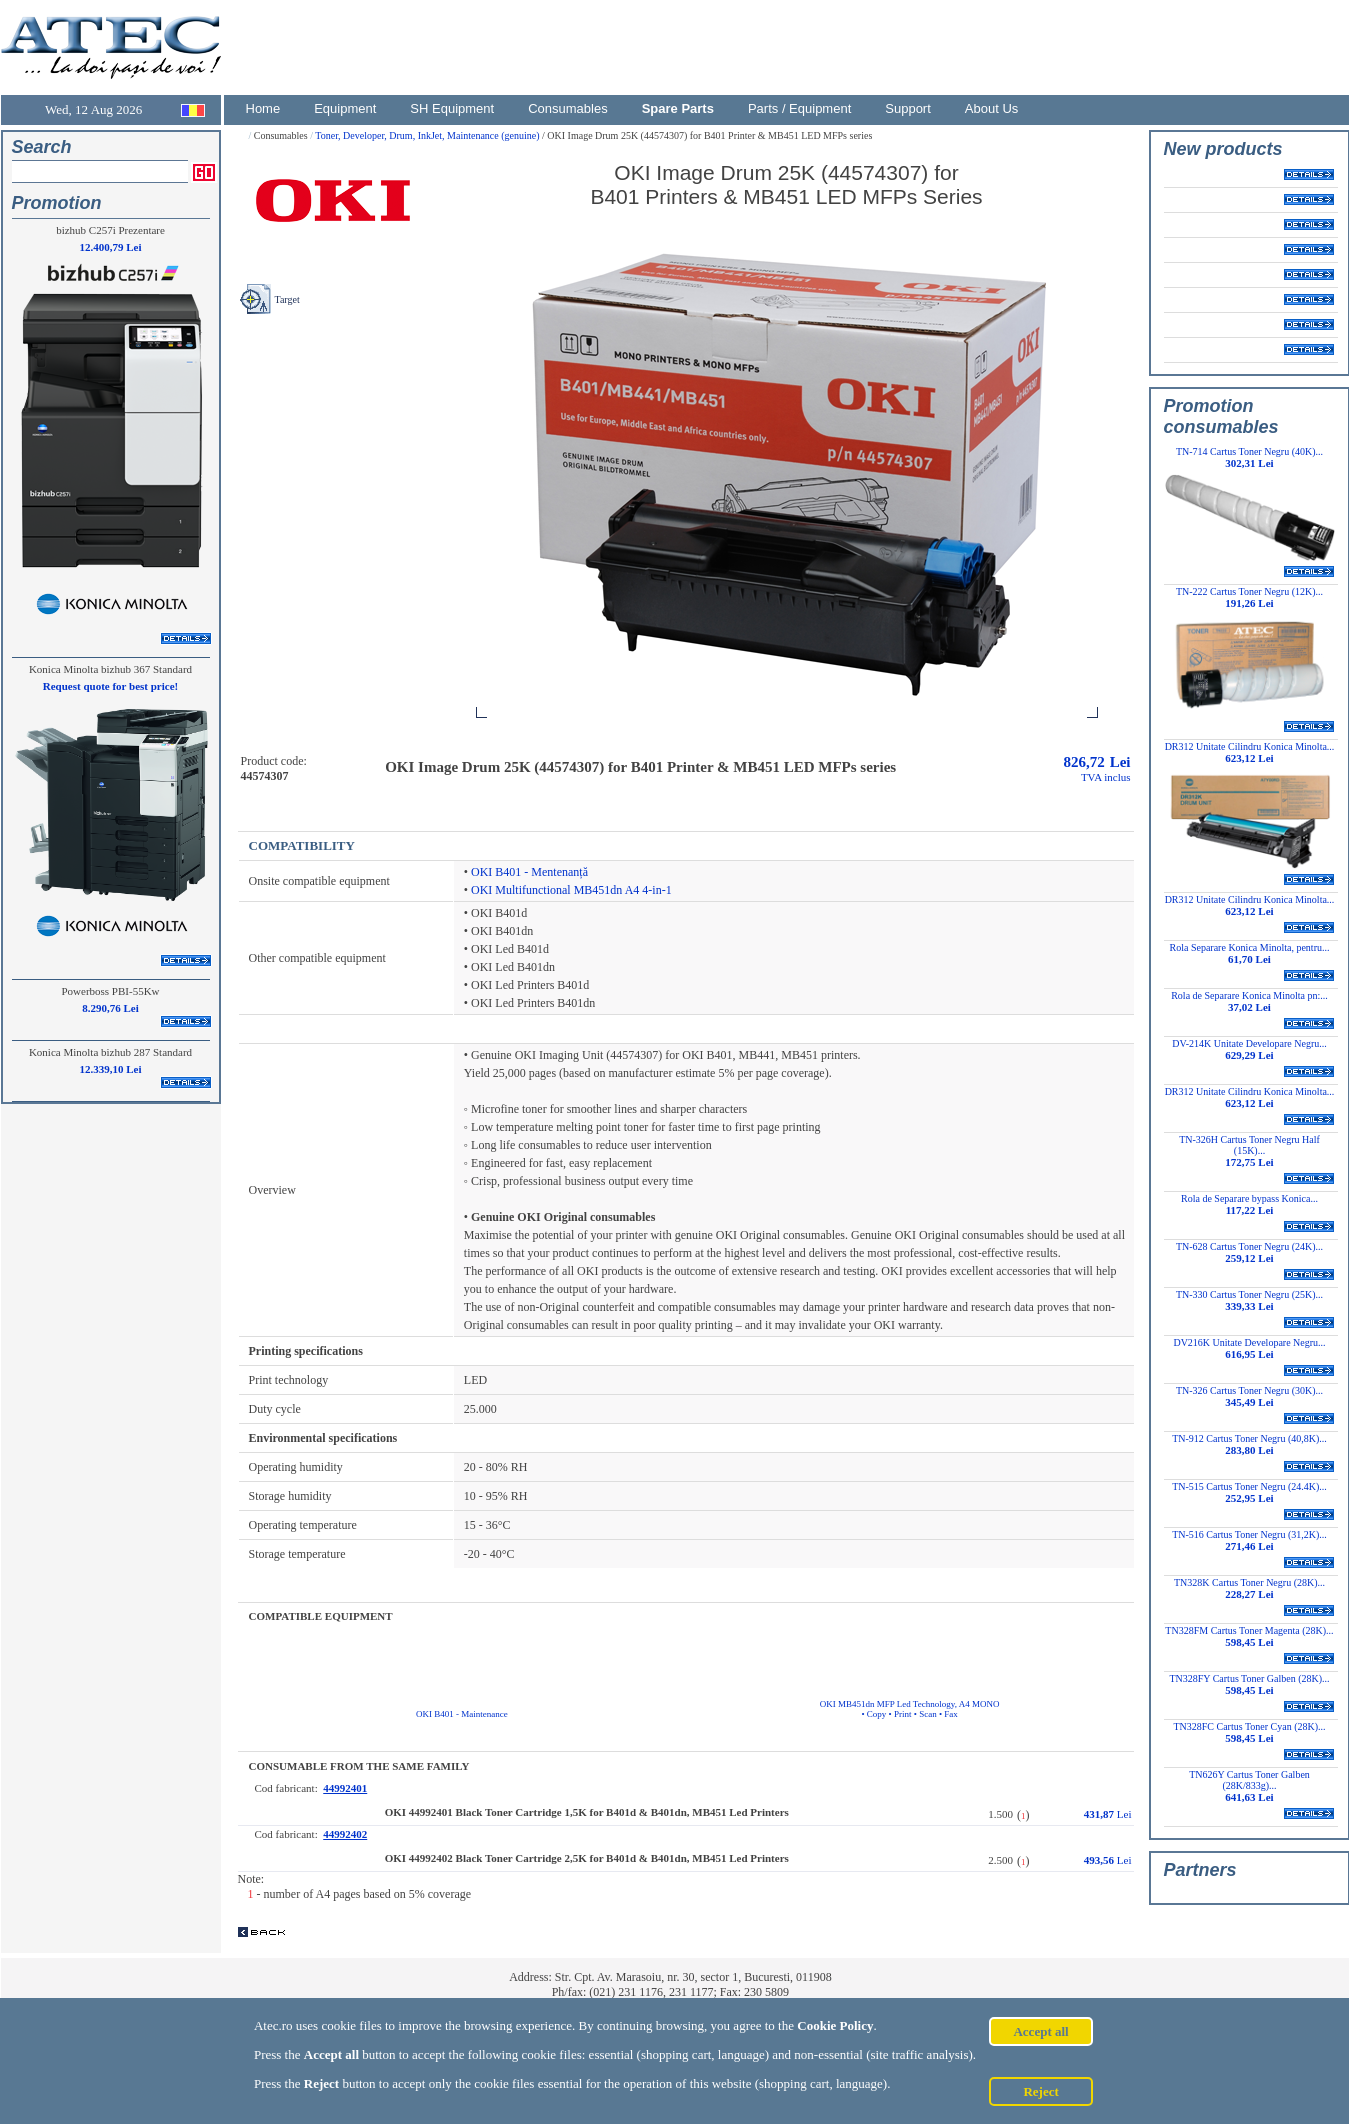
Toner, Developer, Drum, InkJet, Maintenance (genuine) (428, 135)
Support (908, 108)
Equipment (345, 108)
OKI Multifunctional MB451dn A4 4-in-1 (571, 890)
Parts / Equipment (799, 108)
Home (263, 108)
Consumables (568, 108)
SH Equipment (452, 108)
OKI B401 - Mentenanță (529, 872)
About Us (991, 108)
